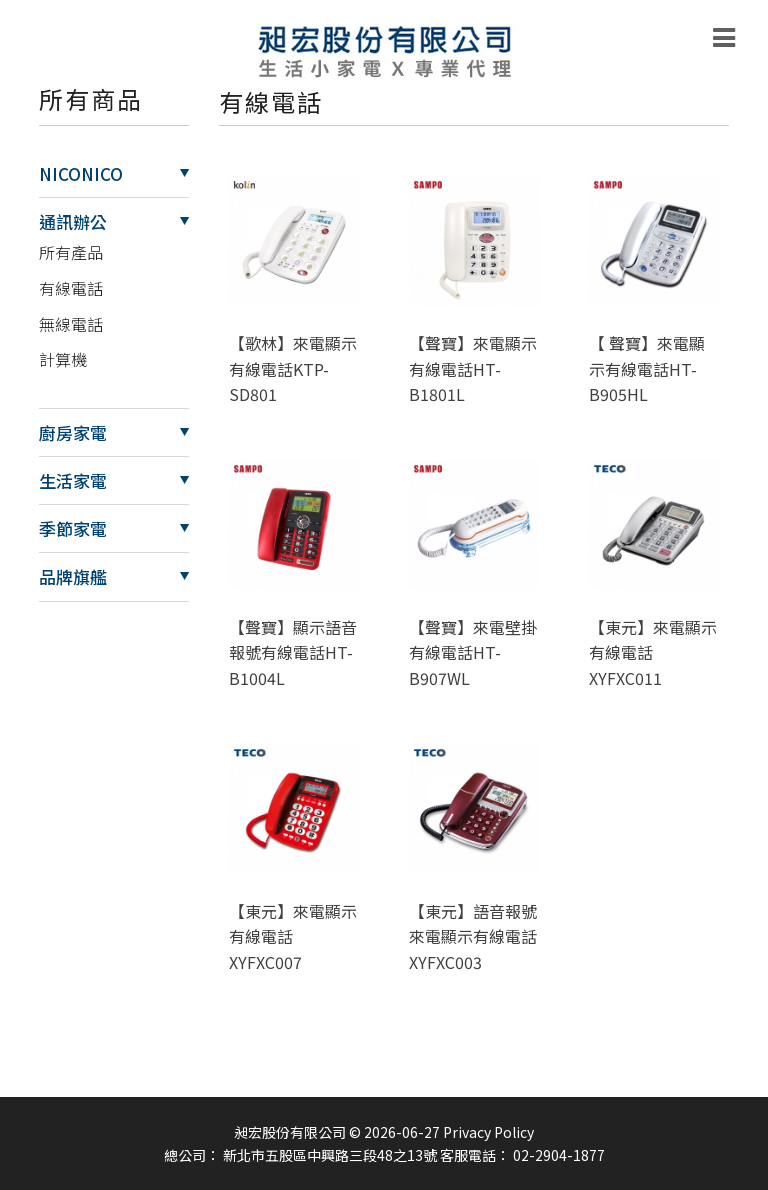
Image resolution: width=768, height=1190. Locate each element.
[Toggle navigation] (724, 38)
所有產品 (71, 252)
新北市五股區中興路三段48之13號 (330, 1155)
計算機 (63, 359)
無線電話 (71, 324)
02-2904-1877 (559, 1155)
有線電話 (71, 288)
